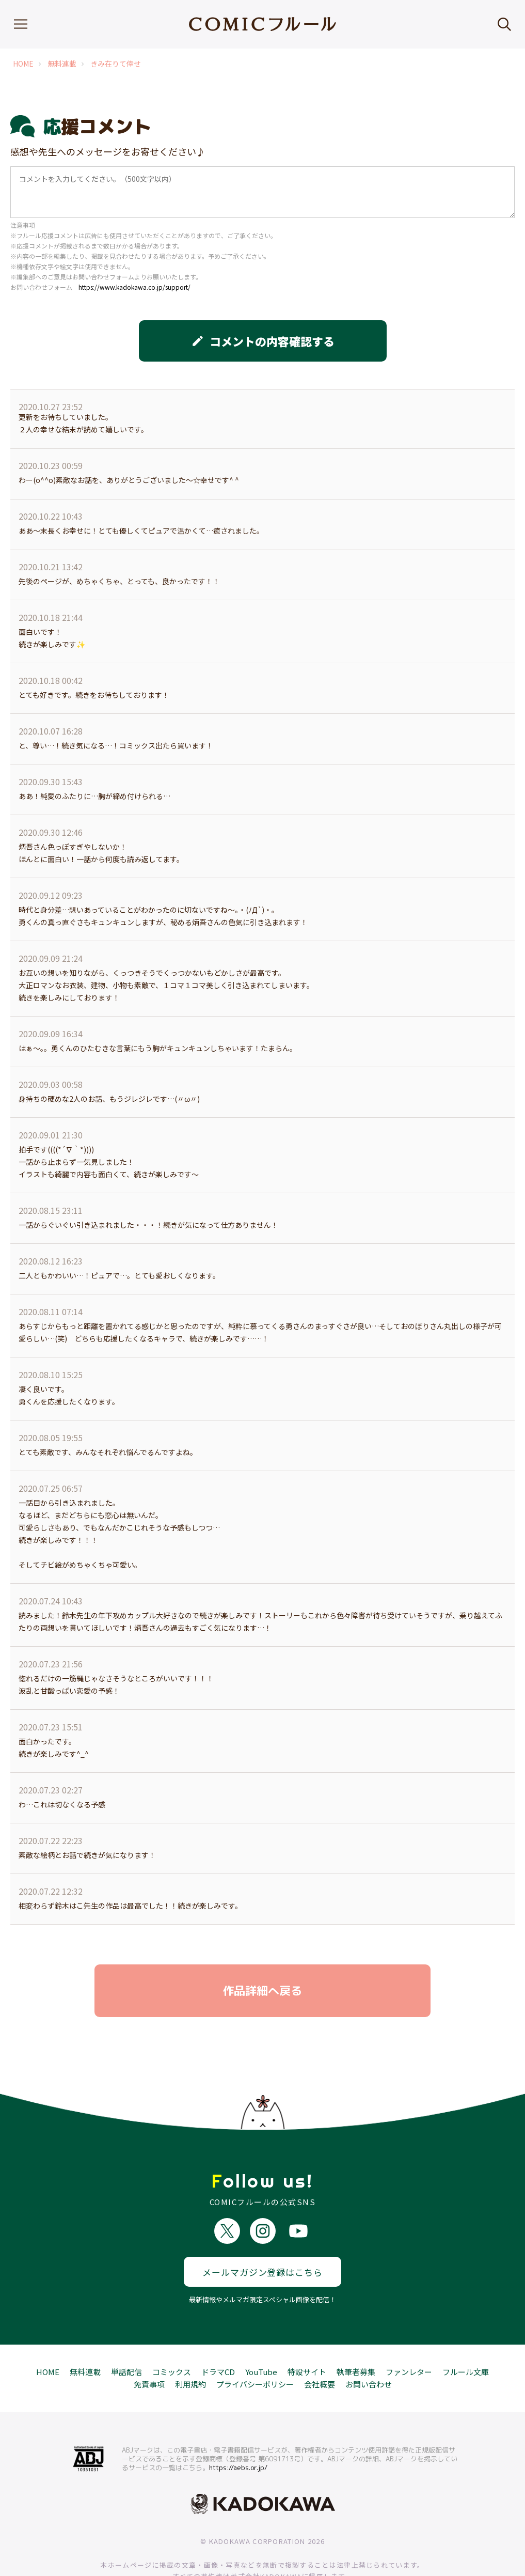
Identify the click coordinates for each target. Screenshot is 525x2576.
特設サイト (307, 2336)
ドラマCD (218, 2336)
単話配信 (126, 2336)
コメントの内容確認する (263, 341)
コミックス (171, 2336)
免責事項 (149, 2348)
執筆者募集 (356, 2336)
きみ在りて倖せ (115, 64)
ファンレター (409, 2336)
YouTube (261, 2336)
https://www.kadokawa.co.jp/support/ (134, 287)
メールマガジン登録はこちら (262, 2235)
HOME (23, 64)
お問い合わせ (368, 2348)
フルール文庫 (465, 2336)
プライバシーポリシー (255, 2348)
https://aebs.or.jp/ (238, 2432)
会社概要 (319, 2348)
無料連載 (61, 64)
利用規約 (190, 2348)
